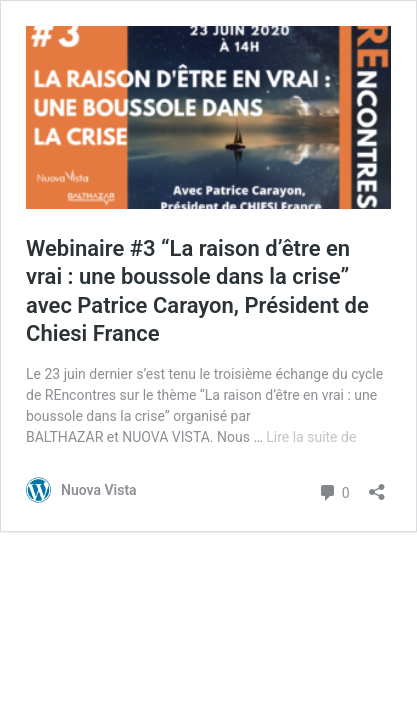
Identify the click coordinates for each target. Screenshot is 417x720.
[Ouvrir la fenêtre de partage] (377, 485)
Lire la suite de (311, 437)
